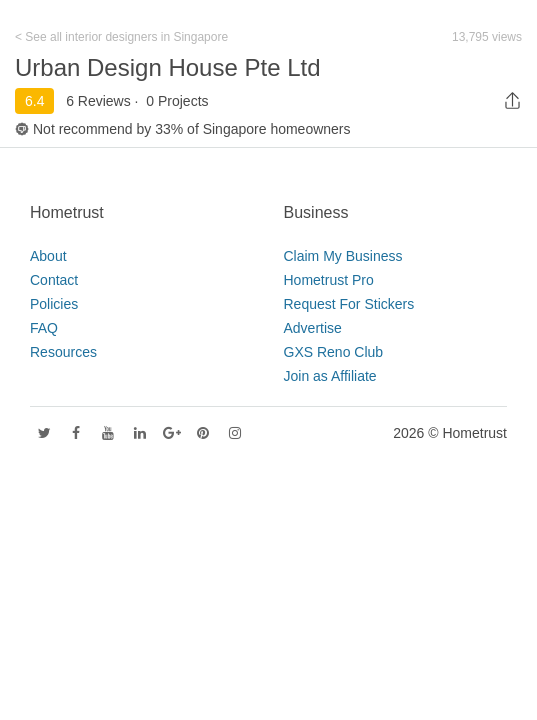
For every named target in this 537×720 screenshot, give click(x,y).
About (48, 256)
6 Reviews (98, 101)
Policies (54, 304)
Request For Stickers (349, 304)
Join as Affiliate (330, 376)
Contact (54, 280)
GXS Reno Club (334, 352)
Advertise (313, 328)
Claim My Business (343, 256)
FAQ (44, 328)
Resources (63, 352)
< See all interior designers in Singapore (121, 37)
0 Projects (177, 101)
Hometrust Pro (329, 280)
